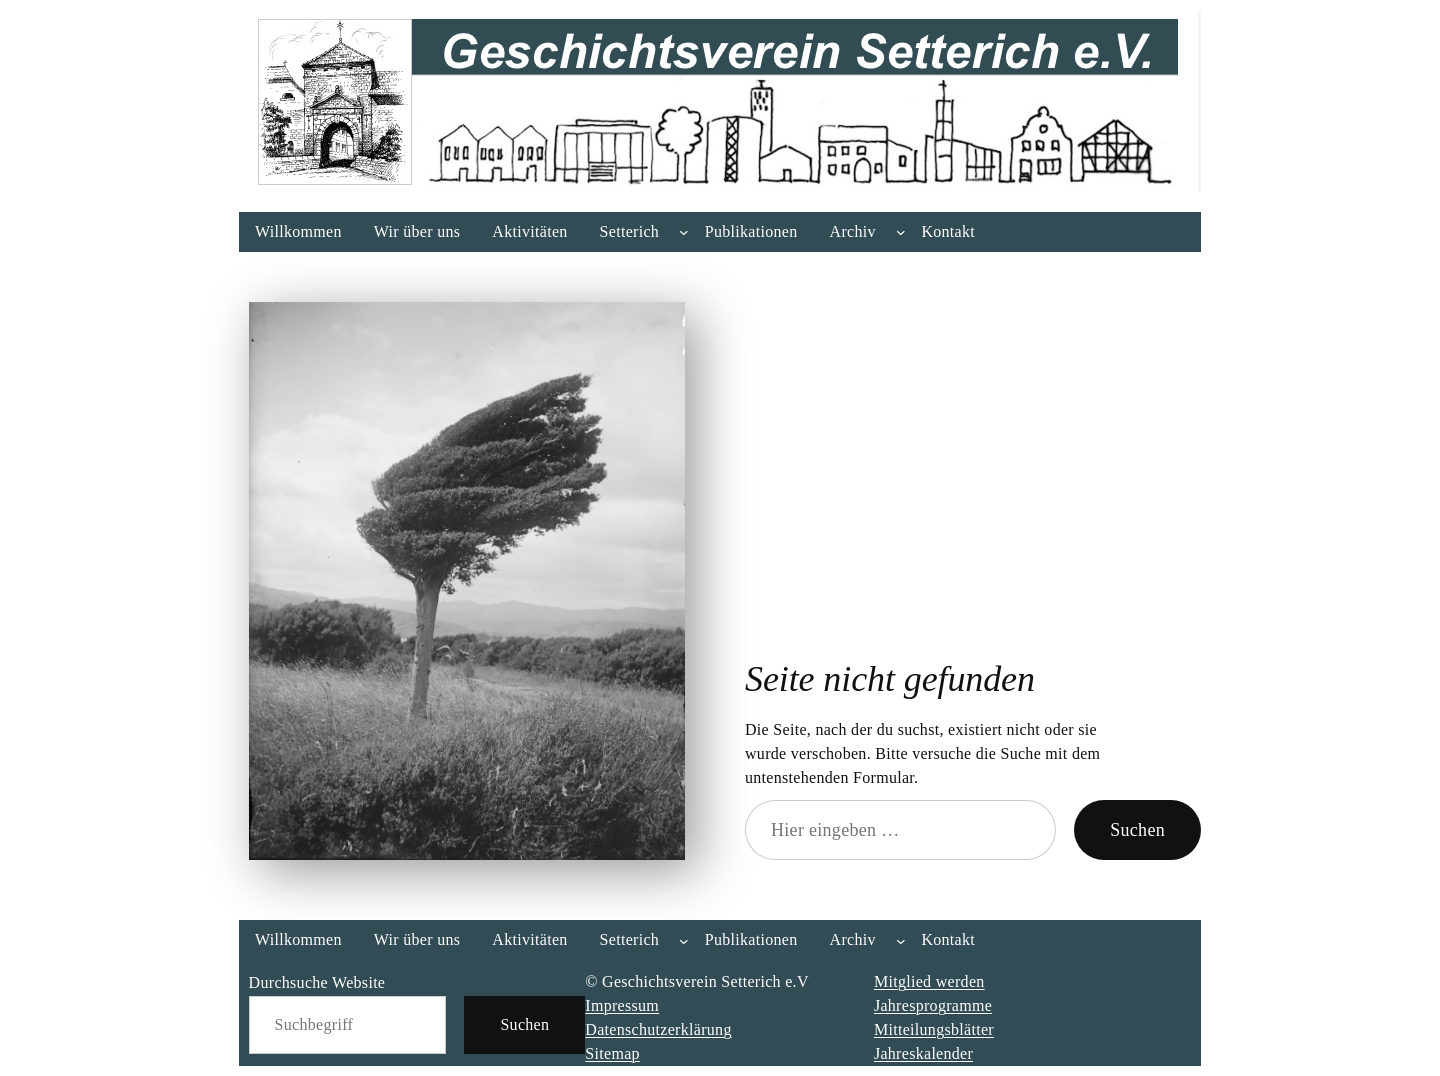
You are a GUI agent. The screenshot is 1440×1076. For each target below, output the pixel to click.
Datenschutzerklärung (658, 1029)
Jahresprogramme (933, 1005)
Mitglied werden (929, 981)
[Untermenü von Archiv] (901, 232)
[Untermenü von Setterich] (684, 232)
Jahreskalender (923, 1053)
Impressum (622, 1005)
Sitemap (612, 1053)
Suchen (1137, 830)
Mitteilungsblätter (934, 1029)
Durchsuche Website (317, 982)
